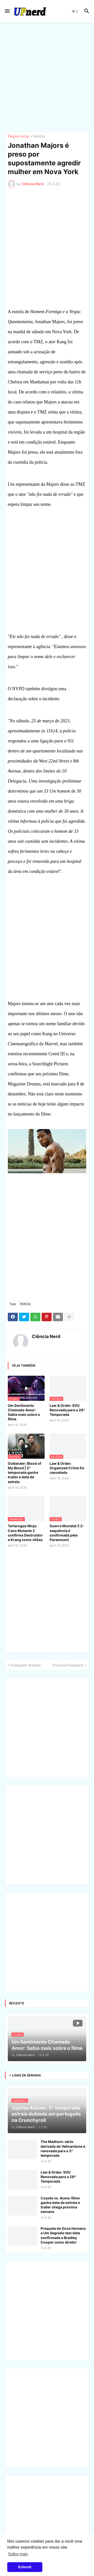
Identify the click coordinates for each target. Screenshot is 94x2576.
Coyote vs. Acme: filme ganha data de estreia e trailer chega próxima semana (60, 2205)
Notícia (39, 136)
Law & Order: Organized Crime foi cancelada (67, 1468)
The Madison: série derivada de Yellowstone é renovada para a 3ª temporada (63, 2148)
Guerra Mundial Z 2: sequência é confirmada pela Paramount (66, 1533)
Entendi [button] (24, 2567)
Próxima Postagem (68, 1665)
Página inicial (18, 136)
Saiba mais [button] (18, 2554)
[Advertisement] (47, 77)
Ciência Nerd (46, 1336)
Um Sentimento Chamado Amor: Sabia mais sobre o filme (24, 1412)
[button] (7, 11)
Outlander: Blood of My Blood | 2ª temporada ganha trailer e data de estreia (24, 1472)
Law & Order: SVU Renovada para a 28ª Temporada (67, 1410)
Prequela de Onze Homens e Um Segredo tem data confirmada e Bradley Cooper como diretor (63, 2235)
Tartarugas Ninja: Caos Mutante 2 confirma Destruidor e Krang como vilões (25, 1533)
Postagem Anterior (26, 1665)
